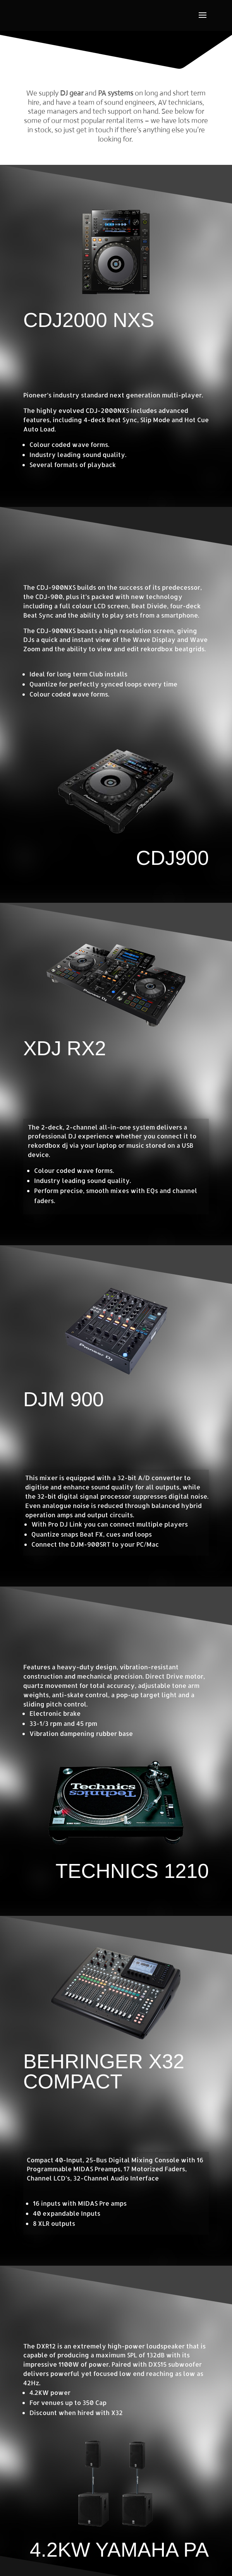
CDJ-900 (49, 596)
